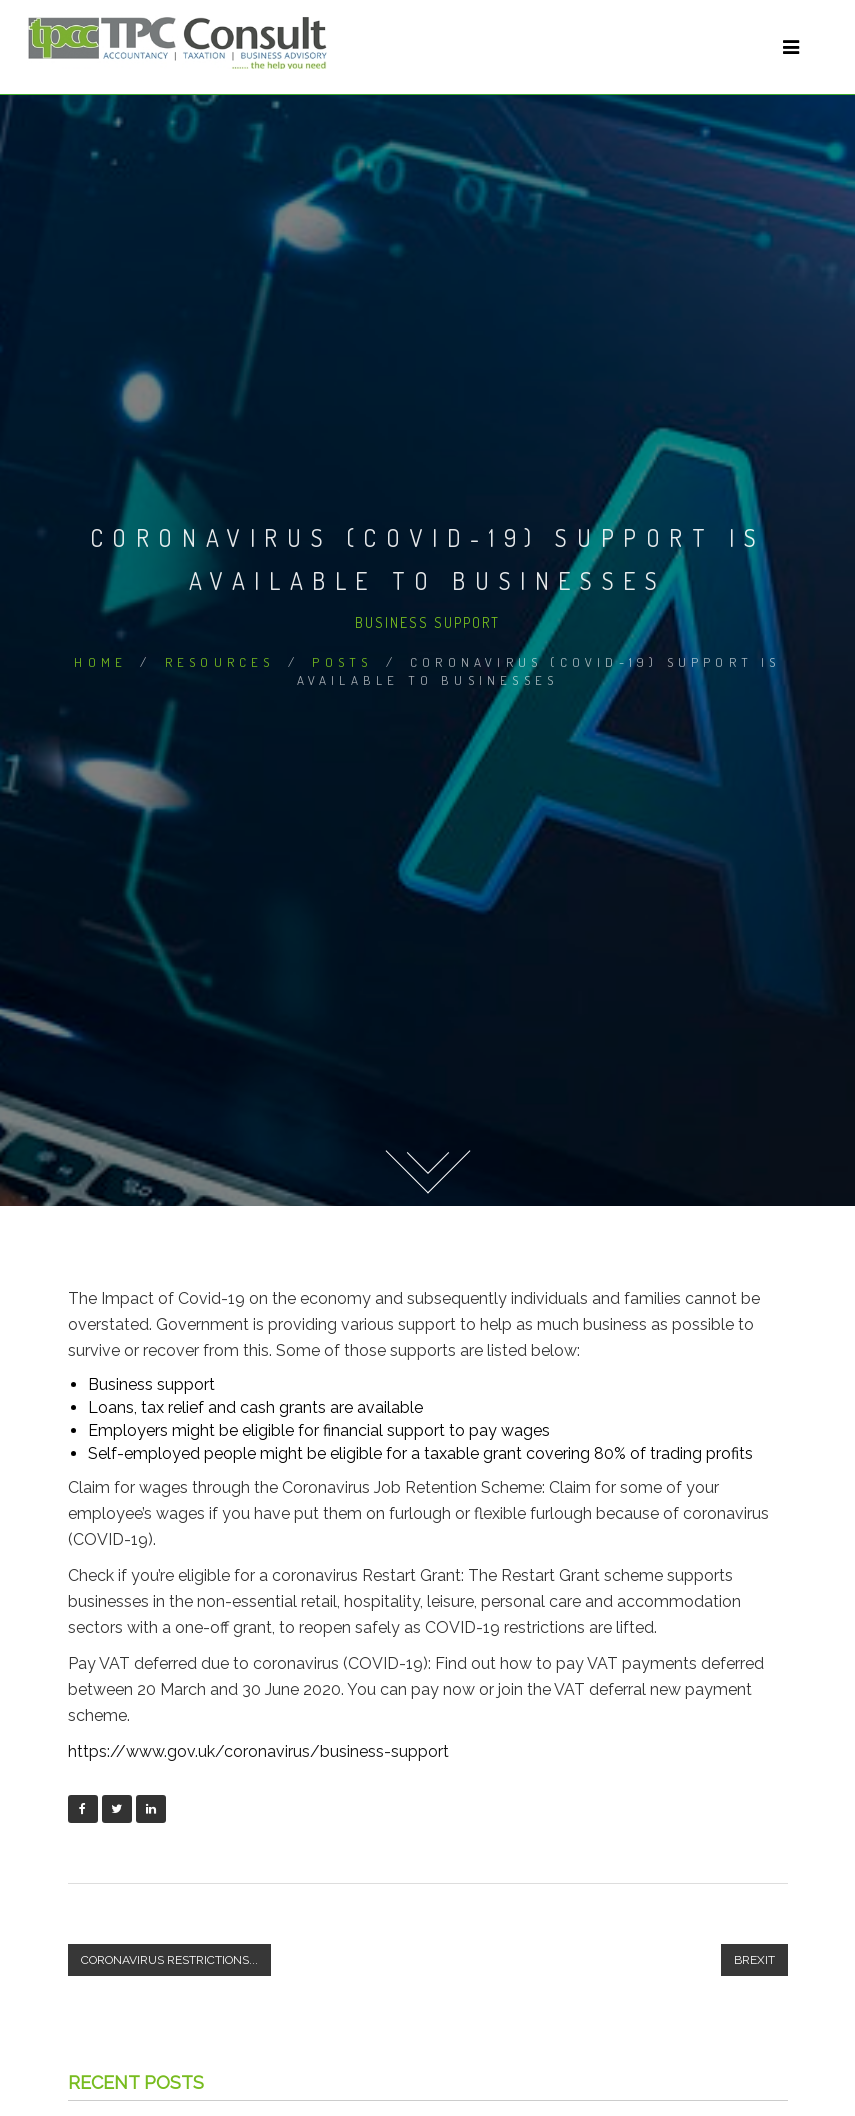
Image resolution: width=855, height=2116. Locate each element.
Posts (342, 662)
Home (100, 662)
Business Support (427, 622)
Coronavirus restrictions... (169, 1960)
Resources (220, 662)
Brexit (754, 1960)
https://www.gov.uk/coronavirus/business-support (258, 1751)
